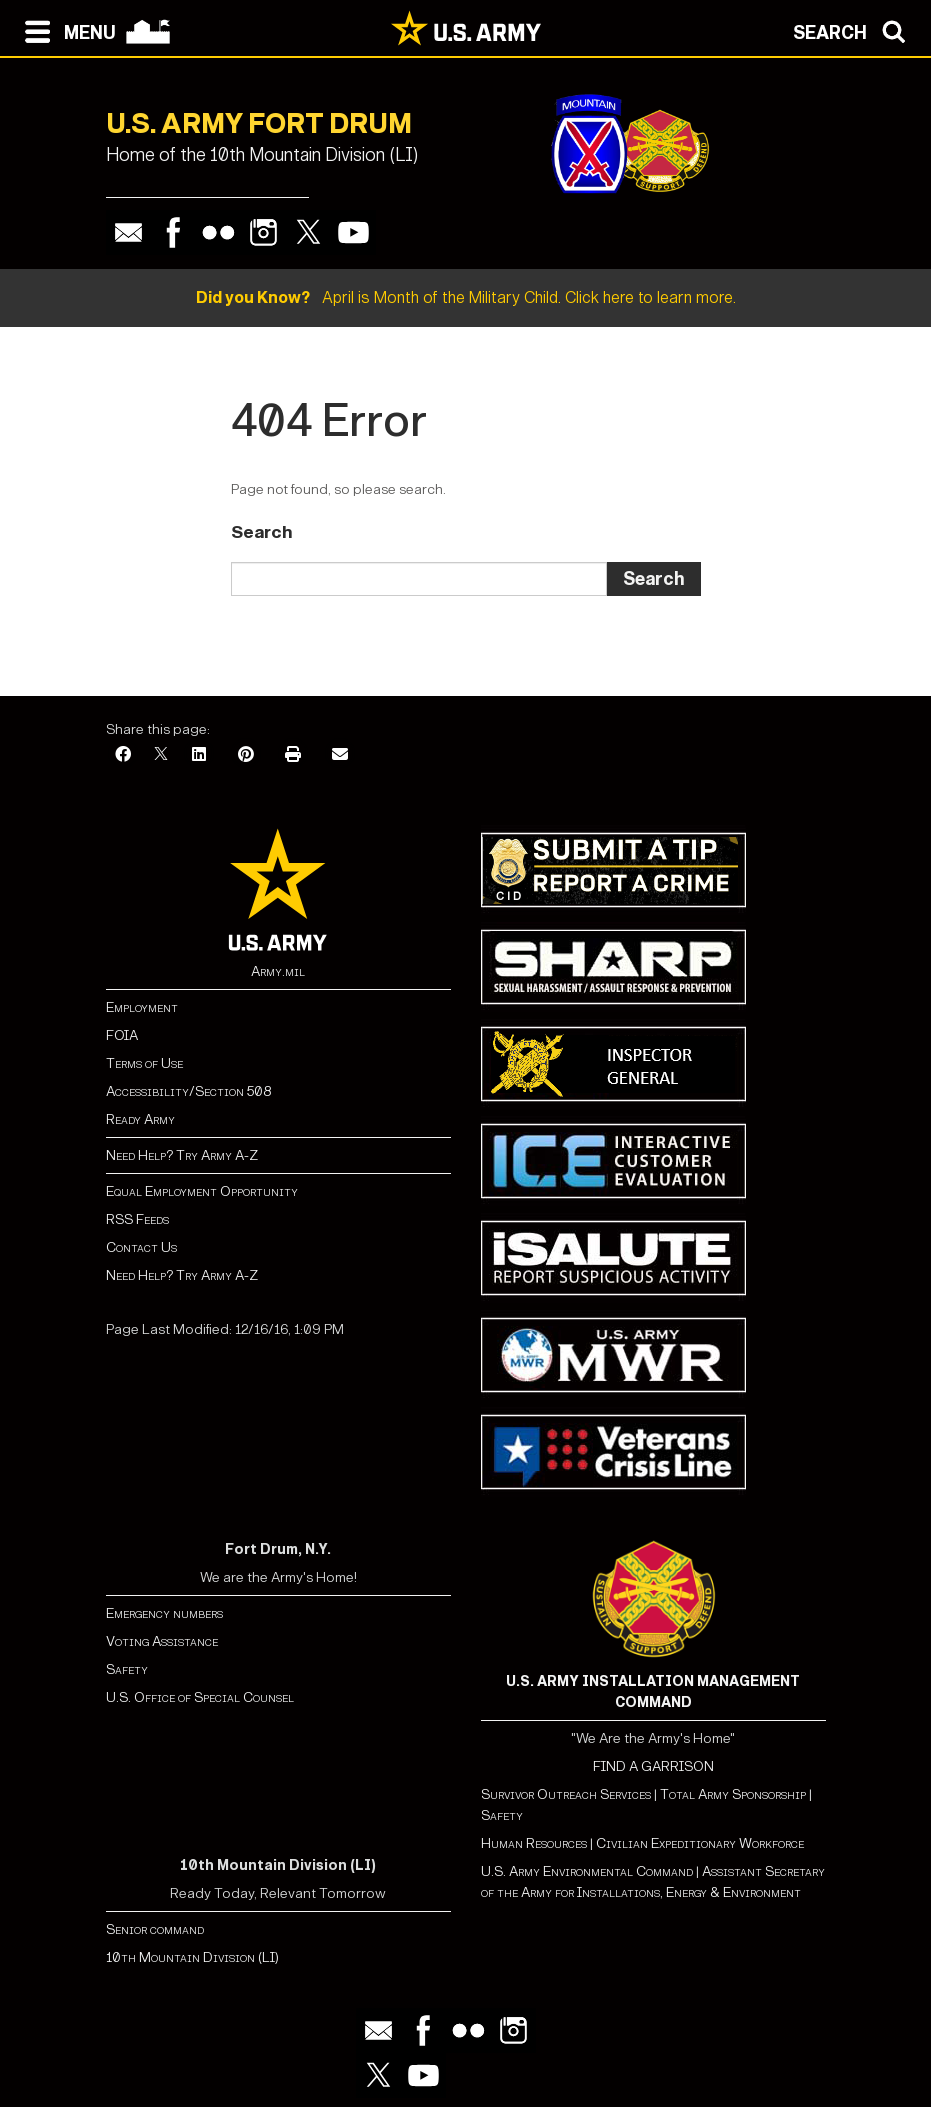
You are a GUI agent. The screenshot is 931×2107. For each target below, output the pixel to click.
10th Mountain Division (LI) (192, 1957)
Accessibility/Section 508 (188, 1091)
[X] (161, 755)
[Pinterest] (246, 755)
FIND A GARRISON (653, 1766)
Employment (142, 1007)
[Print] (293, 755)
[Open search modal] (854, 30)
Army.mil (278, 971)
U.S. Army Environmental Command (587, 1871)
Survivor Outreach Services (566, 1794)
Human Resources (534, 1843)
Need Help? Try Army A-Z (182, 1155)
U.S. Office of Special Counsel (200, 1697)
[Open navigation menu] (65, 30)
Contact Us (141, 1247)
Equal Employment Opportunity (202, 1191)
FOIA (122, 1035)
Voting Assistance (162, 1641)
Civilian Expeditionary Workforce (700, 1843)
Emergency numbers (164, 1613)
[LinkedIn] (199, 755)
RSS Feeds (137, 1219)
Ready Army (140, 1119)
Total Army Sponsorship (733, 1794)
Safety (127, 1669)
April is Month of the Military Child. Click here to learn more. (466, 297)
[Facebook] (123, 755)
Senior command (155, 1929)
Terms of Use (144, 1063)
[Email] (340, 755)
